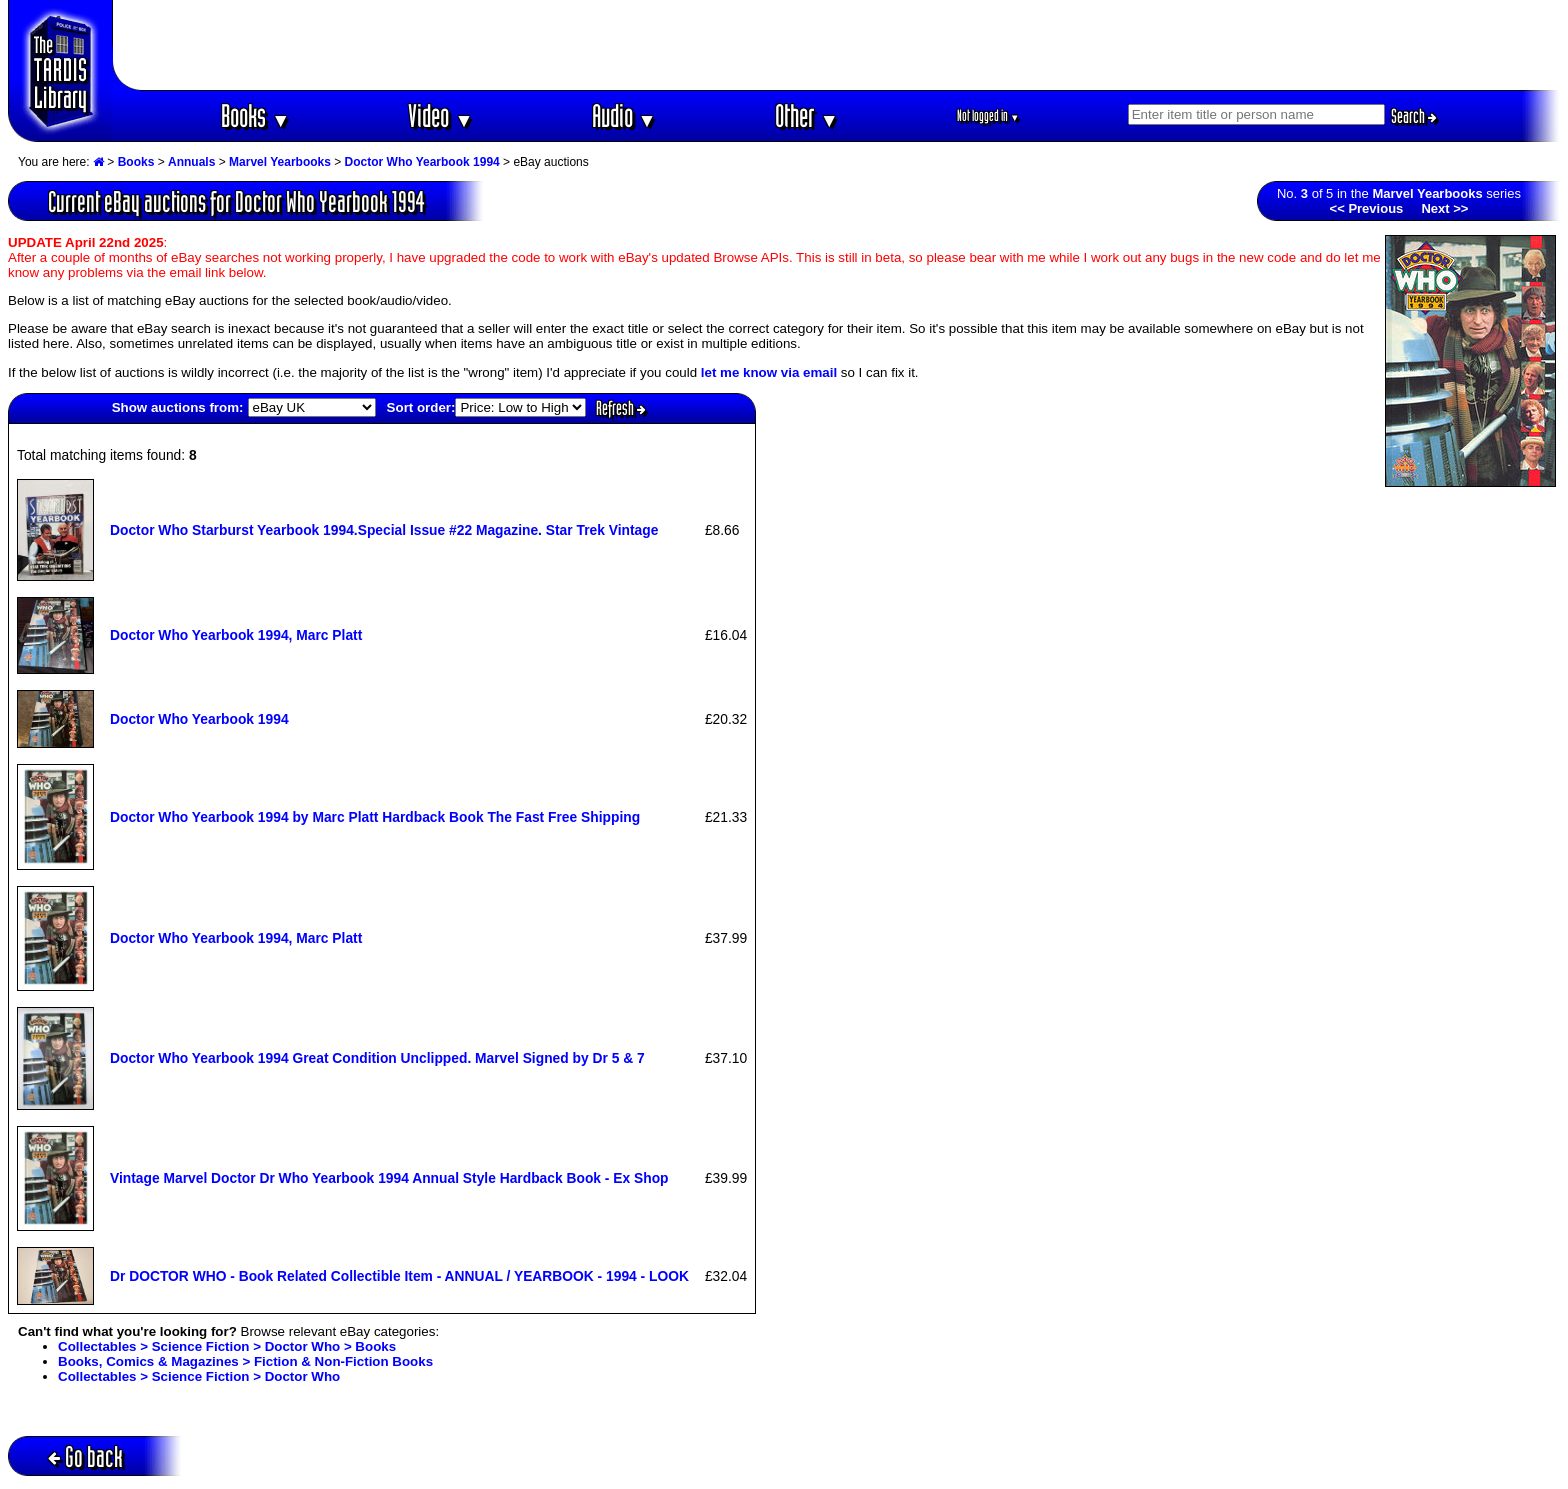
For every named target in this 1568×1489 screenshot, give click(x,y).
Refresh (621, 408)
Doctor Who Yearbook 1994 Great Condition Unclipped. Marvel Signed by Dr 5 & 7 (377, 1058)
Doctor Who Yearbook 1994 (422, 162)
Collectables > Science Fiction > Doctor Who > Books (227, 1346)
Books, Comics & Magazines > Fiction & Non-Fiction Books (245, 1361)
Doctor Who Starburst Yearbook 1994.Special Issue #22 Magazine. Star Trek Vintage (384, 530)
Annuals (191, 162)
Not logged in (988, 115)
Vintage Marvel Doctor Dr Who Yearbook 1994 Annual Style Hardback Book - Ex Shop (389, 1178)
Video (440, 115)
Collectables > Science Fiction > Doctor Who (199, 1376)
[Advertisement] (837, 45)
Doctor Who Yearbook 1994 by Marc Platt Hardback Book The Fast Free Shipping (375, 817)
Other (807, 115)
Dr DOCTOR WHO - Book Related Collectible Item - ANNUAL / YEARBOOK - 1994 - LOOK (399, 1276)
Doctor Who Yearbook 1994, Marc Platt (236, 635)
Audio (624, 115)
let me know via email (769, 372)
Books (255, 115)
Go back (85, 1456)
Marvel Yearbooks (280, 162)
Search (1414, 116)
